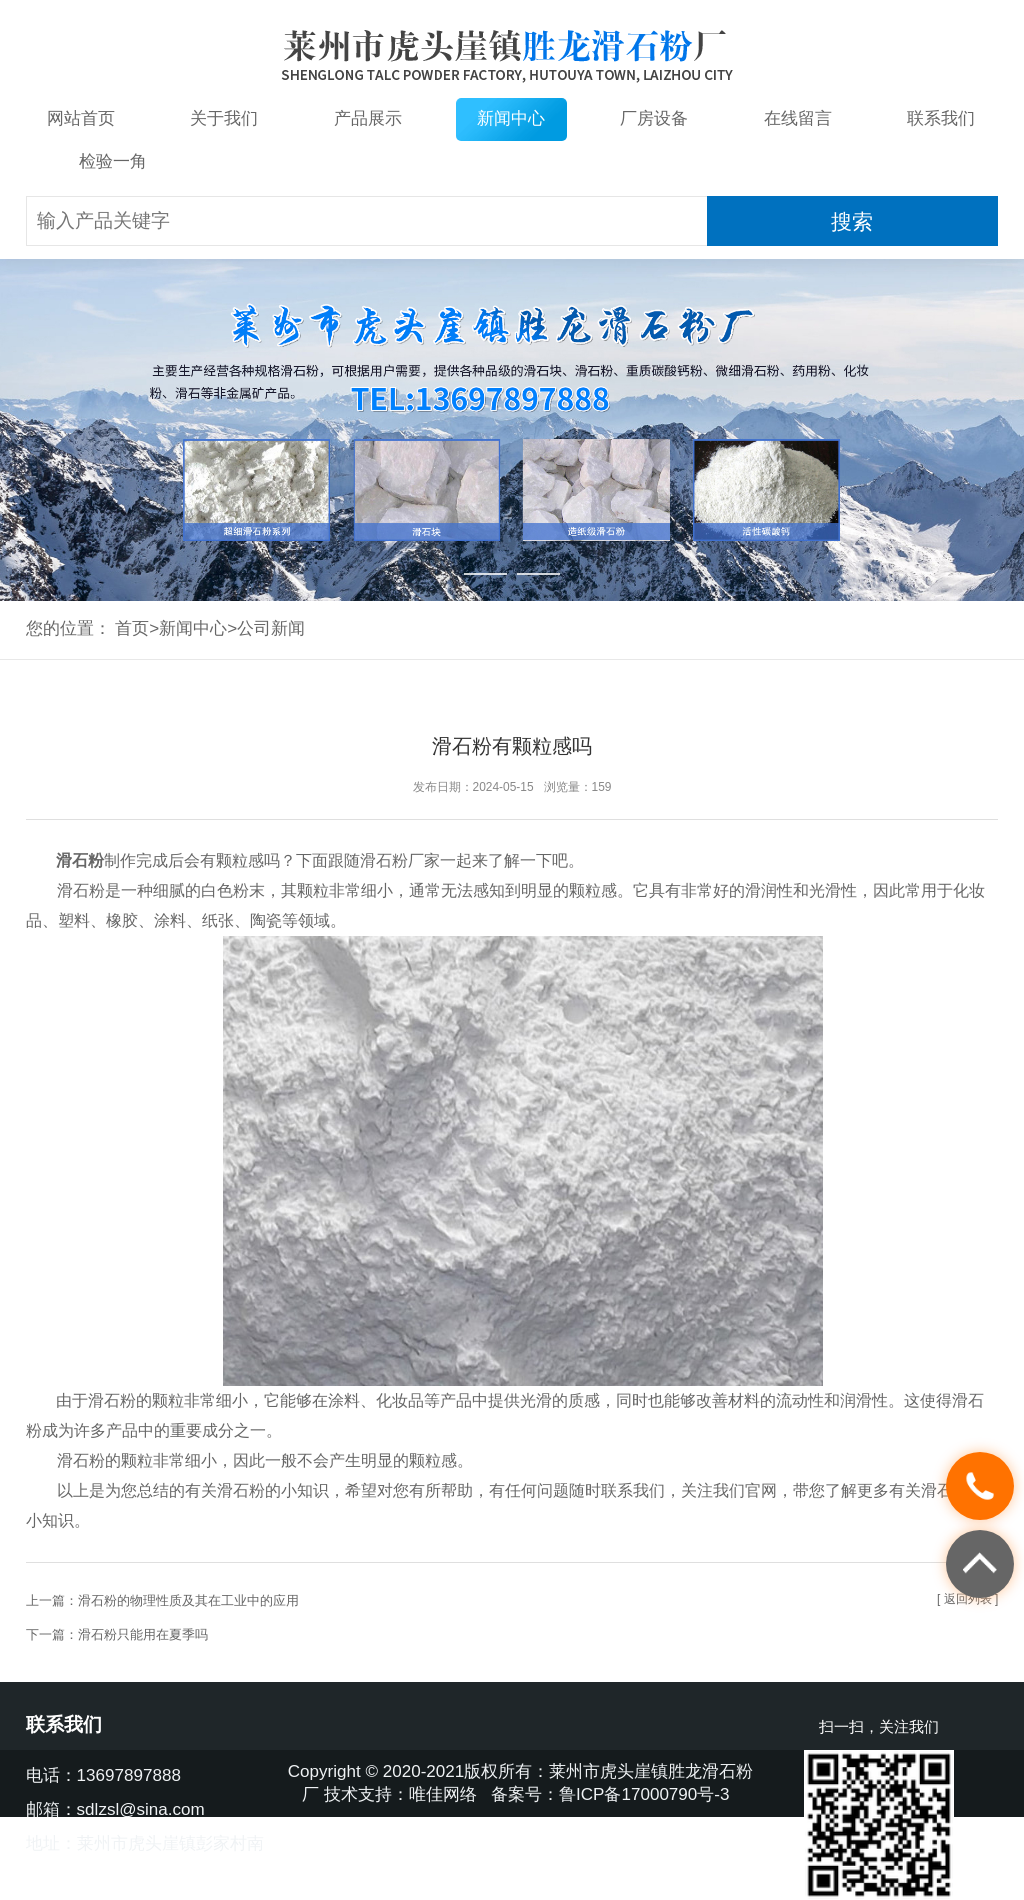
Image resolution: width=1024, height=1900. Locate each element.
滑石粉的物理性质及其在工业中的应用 (188, 1600)
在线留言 (798, 118)
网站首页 (81, 118)
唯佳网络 (443, 1794)
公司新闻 (271, 628)
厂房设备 (654, 118)
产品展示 (368, 118)
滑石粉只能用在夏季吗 (143, 1634)
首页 (132, 628)
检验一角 (113, 161)
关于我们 (224, 118)
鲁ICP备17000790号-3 (644, 1794)
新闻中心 (511, 118)
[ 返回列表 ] (967, 1599)
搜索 (852, 222)
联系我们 (941, 118)
